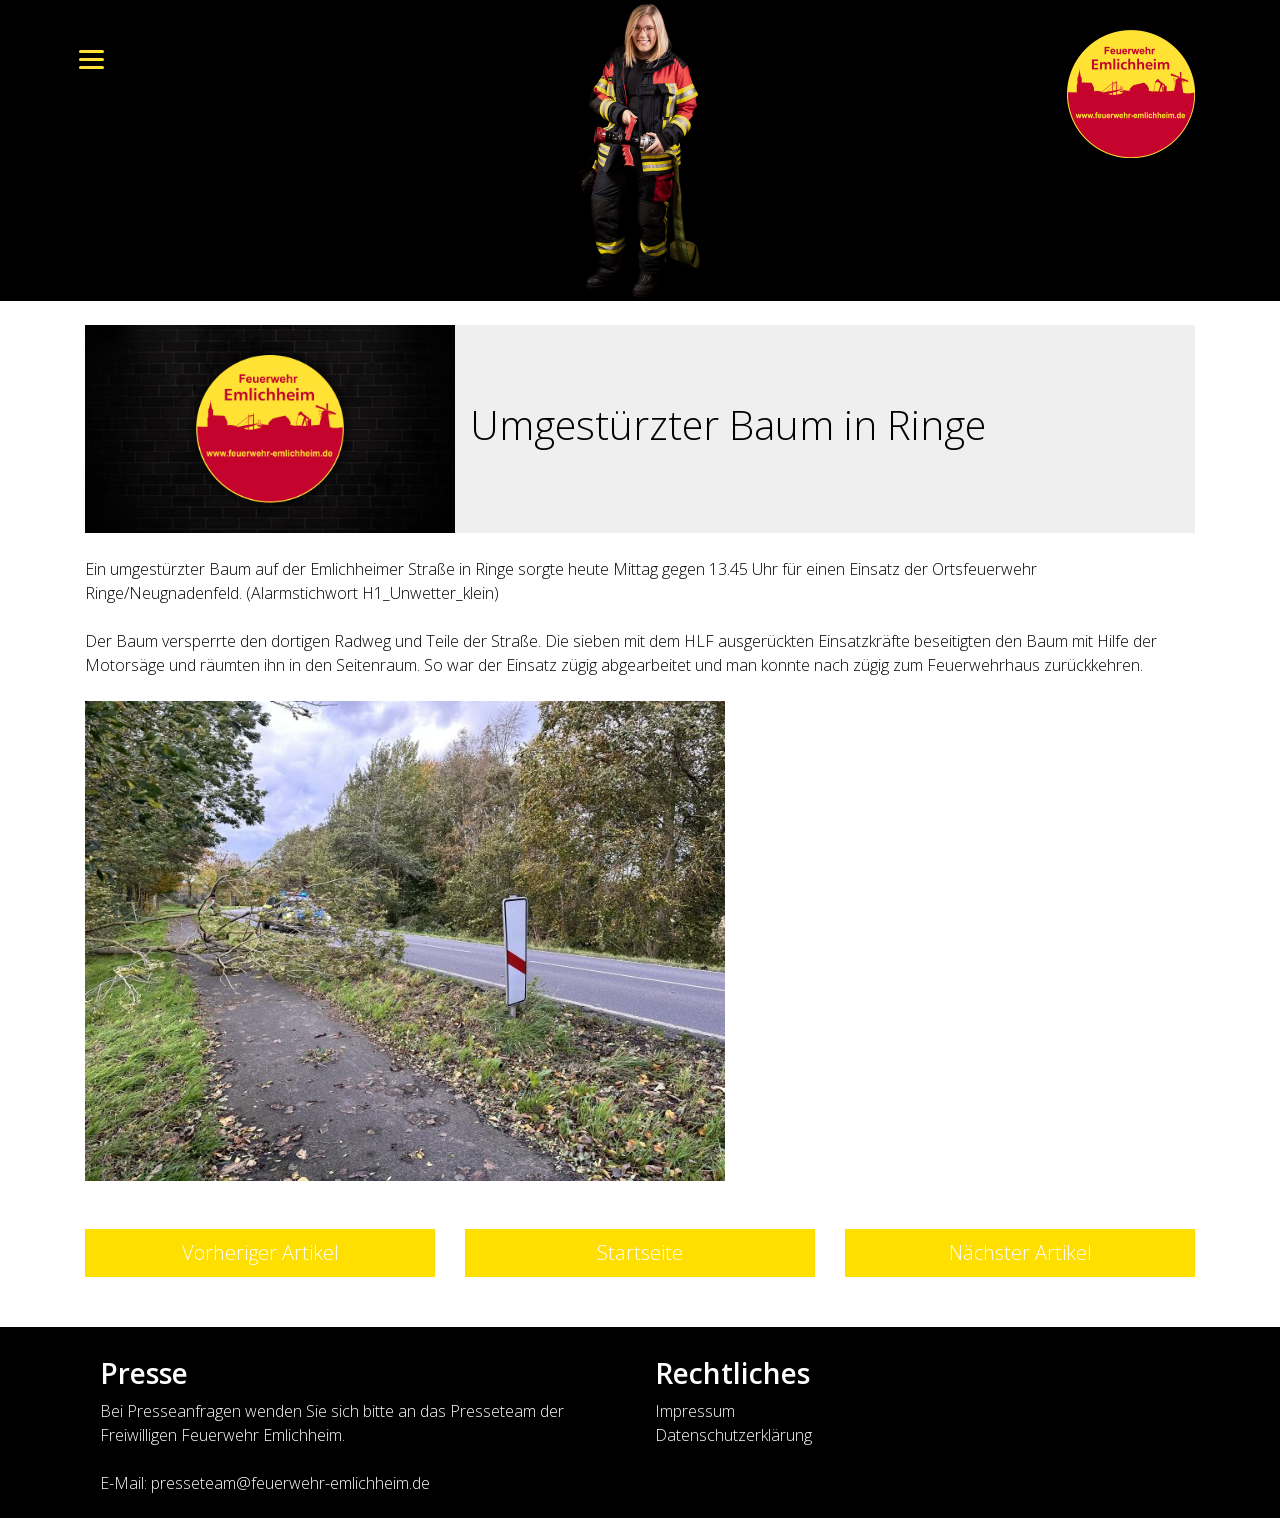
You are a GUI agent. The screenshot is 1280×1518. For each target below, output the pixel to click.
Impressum (695, 1411)
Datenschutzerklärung (733, 1435)
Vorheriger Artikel (260, 1252)
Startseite (640, 1252)
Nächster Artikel (1020, 1252)
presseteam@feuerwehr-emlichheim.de (290, 1483)
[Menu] (91, 57)
